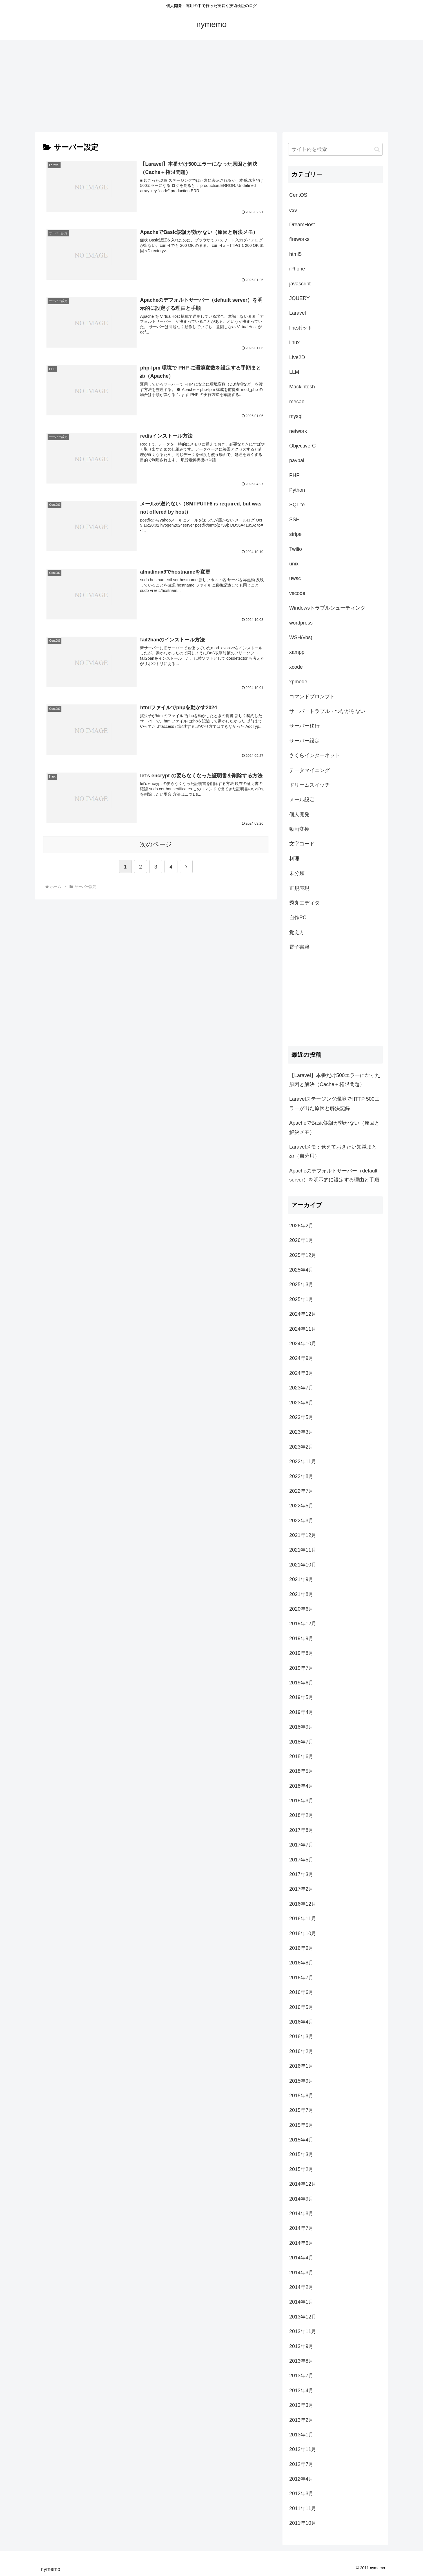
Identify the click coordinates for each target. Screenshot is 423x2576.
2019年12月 (302, 1623)
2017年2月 (301, 1889)
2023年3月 (301, 1432)
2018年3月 (301, 1800)
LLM (294, 372)
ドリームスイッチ (309, 785)
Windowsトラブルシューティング (327, 608)
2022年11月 (302, 1461)
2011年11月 (302, 2508)
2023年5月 (301, 1417)
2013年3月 (301, 2405)
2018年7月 (301, 1742)
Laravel (297, 313)
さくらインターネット (314, 755)
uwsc (295, 578)
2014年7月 (301, 2228)
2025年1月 (301, 1299)
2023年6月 (301, 1403)
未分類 (296, 873)
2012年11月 (302, 2449)
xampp (296, 652)
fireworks (299, 239)
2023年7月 (301, 1388)
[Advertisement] (211, 86)
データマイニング (309, 770)
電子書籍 (299, 947)
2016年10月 (302, 1933)
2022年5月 (301, 1506)
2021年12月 (302, 1535)
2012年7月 (301, 2464)
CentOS (298, 195)
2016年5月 (301, 2007)
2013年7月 (301, 2375)
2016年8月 (301, 1963)
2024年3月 (301, 1373)
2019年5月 (301, 1697)
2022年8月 (301, 1476)
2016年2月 (301, 2051)
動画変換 (299, 829)
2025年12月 (302, 1255)
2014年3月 (301, 2272)
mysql (295, 416)
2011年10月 (302, 2523)
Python (297, 490)
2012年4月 (301, 2479)
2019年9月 (301, 1638)
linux (294, 342)
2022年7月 (301, 1491)
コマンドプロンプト (312, 696)
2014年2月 (301, 2287)
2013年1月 (301, 2435)
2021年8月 (301, 1594)
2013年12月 (302, 2317)
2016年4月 (301, 2022)
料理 (294, 858)
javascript (300, 284)
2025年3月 (301, 1284)
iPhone (297, 269)
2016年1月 (301, 2066)
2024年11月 (302, 1329)
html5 (295, 254)
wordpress (301, 623)
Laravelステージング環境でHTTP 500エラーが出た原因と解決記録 (334, 1103)
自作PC (297, 917)
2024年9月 (301, 1358)
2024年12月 (302, 1314)
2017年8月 (301, 1830)
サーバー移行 (304, 726)
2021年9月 (301, 1579)
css (293, 210)
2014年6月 (301, 2243)
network (298, 431)
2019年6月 (301, 1683)
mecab (296, 401)
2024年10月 (302, 1343)
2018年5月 (301, 1771)
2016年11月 (302, 1918)
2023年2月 (301, 1447)
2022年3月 (301, 1520)
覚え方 (296, 932)
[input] (335, 149)
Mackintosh (302, 387)
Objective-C (302, 446)
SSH (294, 519)
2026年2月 (301, 1225)
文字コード (302, 844)
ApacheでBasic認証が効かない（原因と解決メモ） (334, 1127)
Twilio (295, 549)
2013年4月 (301, 2390)
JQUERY (299, 298)
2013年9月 (301, 2346)
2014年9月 (301, 2199)
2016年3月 (301, 2036)
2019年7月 (301, 1668)
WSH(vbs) (300, 637)
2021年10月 (302, 1565)
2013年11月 (302, 2331)
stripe (295, 534)
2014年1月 (301, 2302)
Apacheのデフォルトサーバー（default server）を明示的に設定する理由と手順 (334, 1175)
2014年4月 (301, 2258)
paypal (296, 460)
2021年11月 (302, 1550)
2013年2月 (301, 2420)
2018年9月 (301, 1727)
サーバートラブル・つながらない (327, 711)
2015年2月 (301, 2169)
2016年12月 (302, 1904)
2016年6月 (301, 1992)
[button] (377, 149)
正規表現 (299, 888)
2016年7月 (301, 1977)
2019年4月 (301, 1712)
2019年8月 (301, 1653)
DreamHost (302, 224)
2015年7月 (301, 2110)
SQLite (297, 504)
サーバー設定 (304, 741)
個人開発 (299, 814)
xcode (296, 667)
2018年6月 (301, 1756)
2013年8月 (301, 2361)
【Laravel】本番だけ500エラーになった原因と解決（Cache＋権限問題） (334, 1080)
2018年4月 (301, 1786)
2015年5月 (301, 2125)
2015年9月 (301, 2081)
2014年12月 (302, 2184)
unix (294, 564)
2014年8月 (301, 2213)
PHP (294, 475)
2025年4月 (301, 1270)
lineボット (300, 328)
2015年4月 (301, 2140)
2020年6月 (301, 1609)
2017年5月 (301, 1860)
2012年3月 (301, 2493)
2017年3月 (301, 1874)
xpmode (298, 681)
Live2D (297, 357)
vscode (297, 593)
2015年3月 (301, 2154)
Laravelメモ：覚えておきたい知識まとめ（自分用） (333, 1151)
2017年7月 (301, 1845)
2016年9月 (301, 1948)
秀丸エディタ (304, 903)
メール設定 (302, 799)
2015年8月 (301, 2095)
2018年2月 (301, 1815)
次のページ (156, 844)
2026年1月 (301, 1240)
